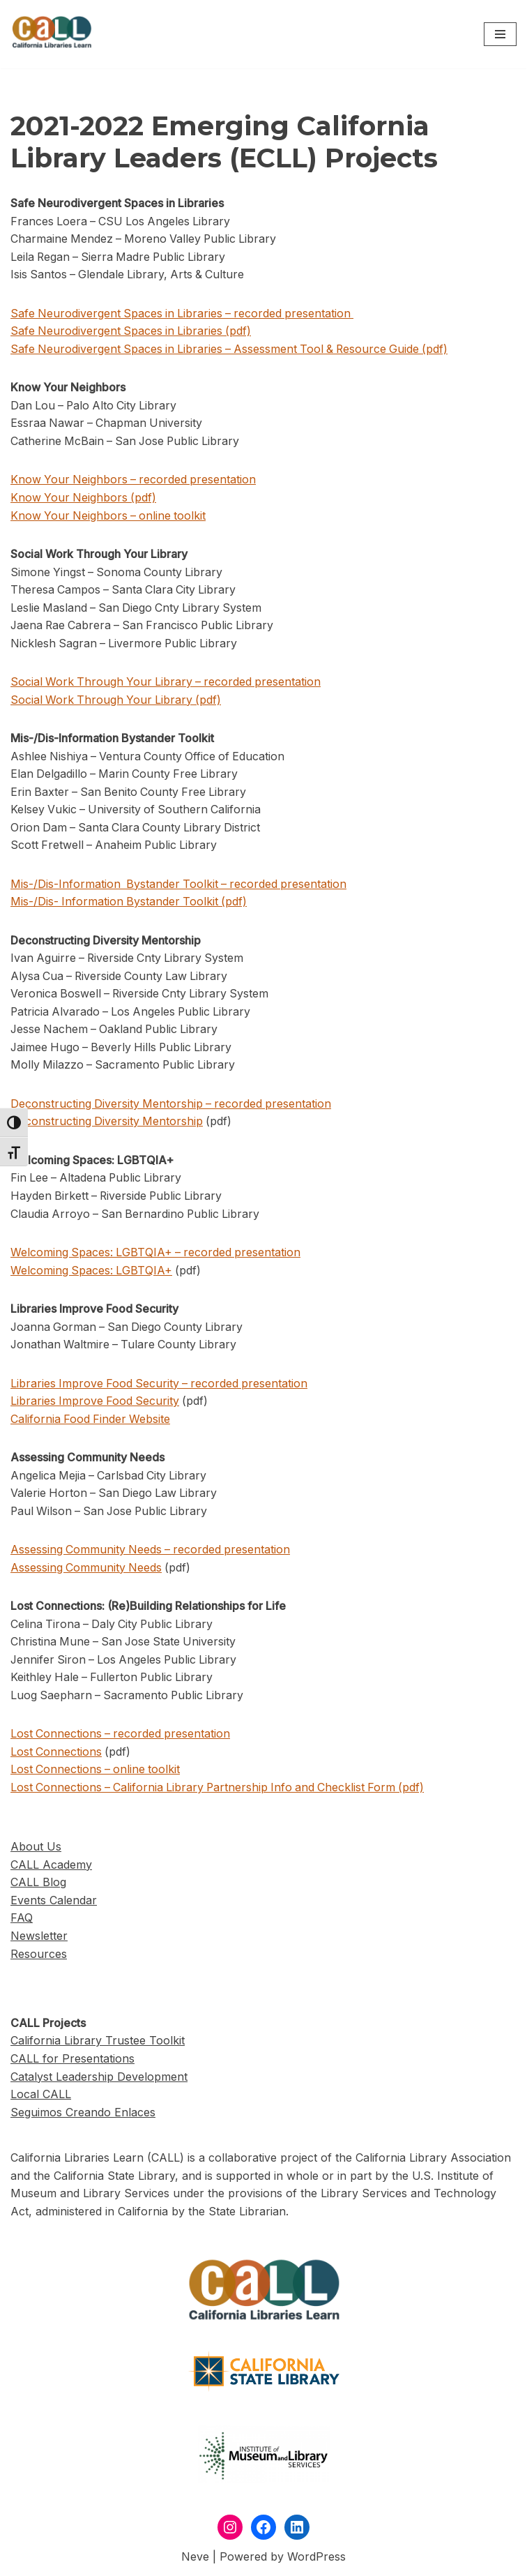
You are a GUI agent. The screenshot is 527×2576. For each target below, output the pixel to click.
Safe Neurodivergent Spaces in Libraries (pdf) (132, 331)
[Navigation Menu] (500, 34)
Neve (195, 2561)
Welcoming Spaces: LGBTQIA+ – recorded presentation (157, 1255)
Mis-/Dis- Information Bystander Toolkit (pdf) (130, 903)
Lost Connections (56, 1755)
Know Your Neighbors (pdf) (84, 498)
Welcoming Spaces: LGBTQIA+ (92, 1272)
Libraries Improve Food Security (95, 1403)
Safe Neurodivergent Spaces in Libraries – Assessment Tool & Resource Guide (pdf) (233, 349)
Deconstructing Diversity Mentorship (107, 1124)
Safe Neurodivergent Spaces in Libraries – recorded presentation (184, 313)
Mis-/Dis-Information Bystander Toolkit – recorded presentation (180, 885)
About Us (35, 1851)
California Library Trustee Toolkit (97, 2044)
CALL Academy (51, 1869)
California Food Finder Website (91, 1422)
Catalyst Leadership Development (99, 2080)
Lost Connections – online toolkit (96, 1773)
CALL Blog (38, 1886)
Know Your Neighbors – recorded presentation (134, 480)
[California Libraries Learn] (52, 34)
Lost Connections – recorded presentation (121, 1737)
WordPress (316, 2561)
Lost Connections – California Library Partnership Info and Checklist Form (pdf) (220, 1791)
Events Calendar (53, 1904)
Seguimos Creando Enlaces (82, 2116)
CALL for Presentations (72, 2063)
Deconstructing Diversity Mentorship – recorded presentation (172, 1106)
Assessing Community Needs (86, 1570)
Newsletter (39, 1940)
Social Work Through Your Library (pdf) (117, 700)
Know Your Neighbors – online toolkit (109, 516)
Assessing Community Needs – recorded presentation (151, 1553)
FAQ (21, 1922)
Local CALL (40, 2098)
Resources (38, 1958)
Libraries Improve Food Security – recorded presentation (161, 1386)
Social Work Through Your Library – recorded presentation (168, 683)
